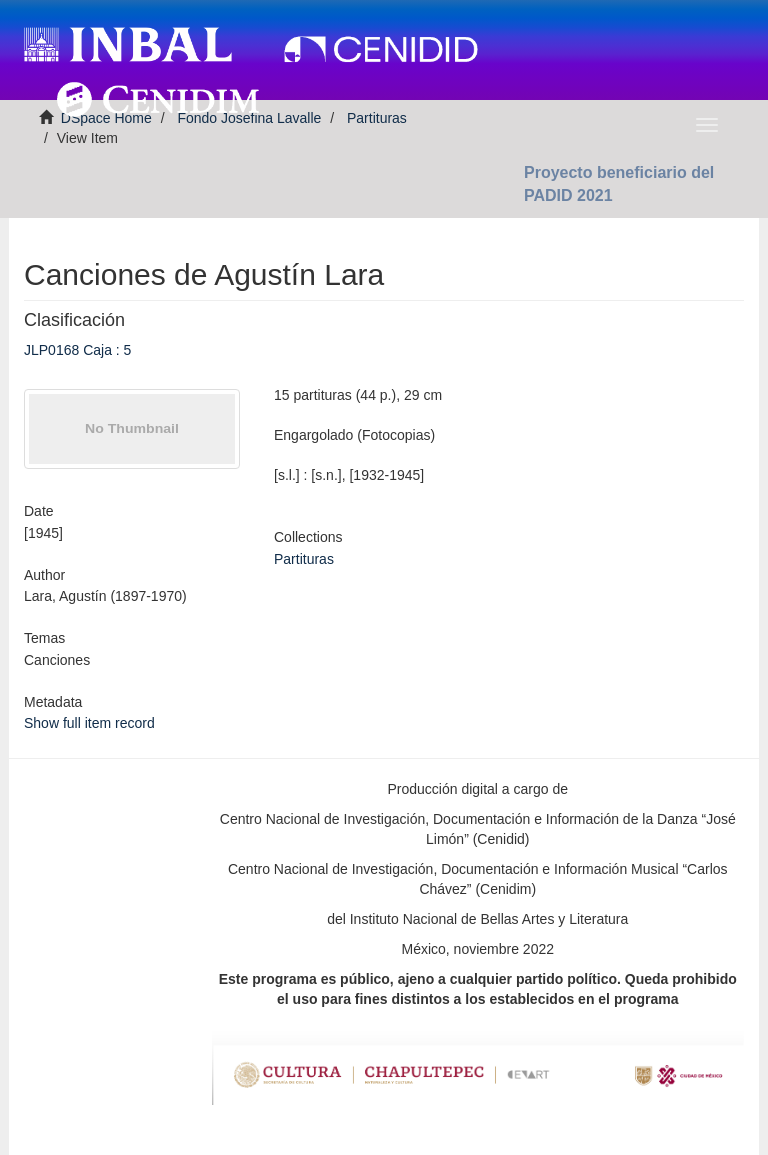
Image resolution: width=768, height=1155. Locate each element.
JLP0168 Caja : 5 (77, 350)
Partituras (304, 559)
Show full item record (89, 723)
